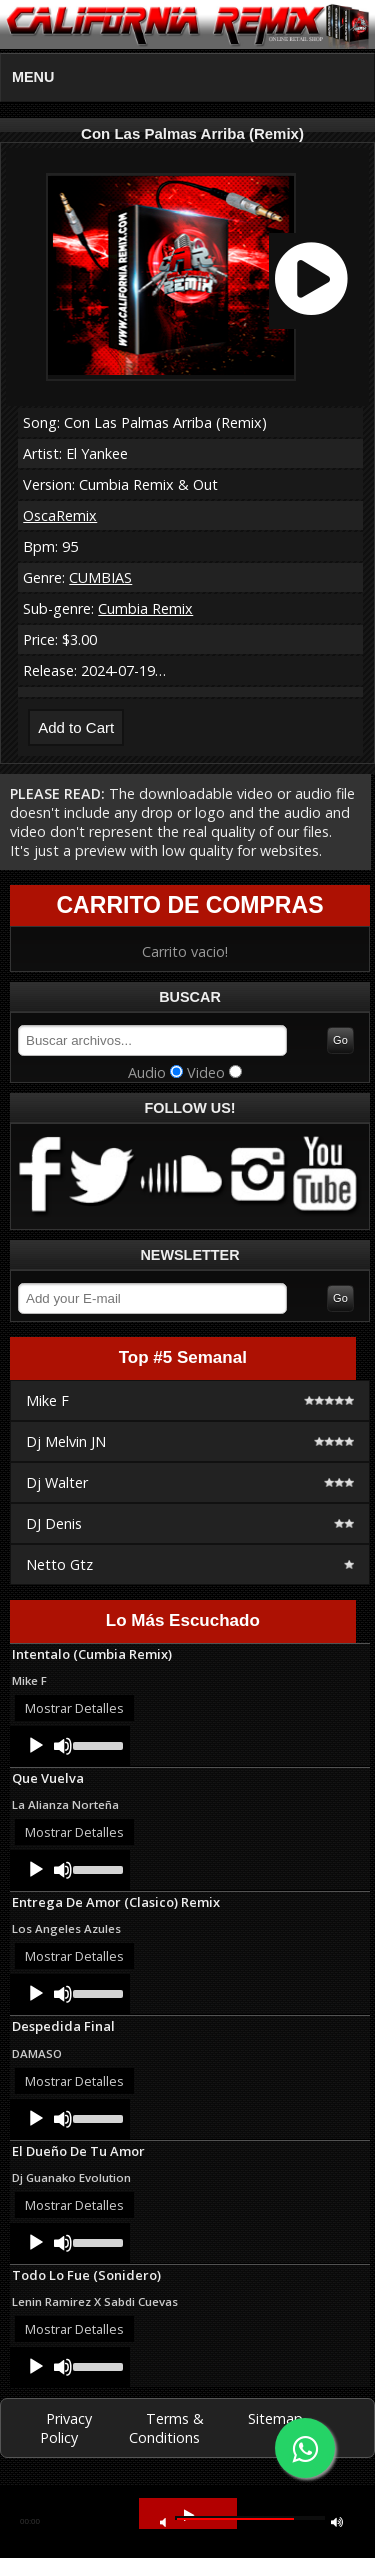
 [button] (337, 2521)
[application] (70, 1746)
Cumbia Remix (145, 608)
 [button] (163, 2521)
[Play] (36, 1746)
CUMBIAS (100, 577)
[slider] (96, 1744)
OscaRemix (60, 515)
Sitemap (275, 2418)
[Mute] (63, 1746)
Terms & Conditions (166, 2428)
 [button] (189, 2515)
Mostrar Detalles (74, 1708)
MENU (33, 77)
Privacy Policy (66, 2428)
